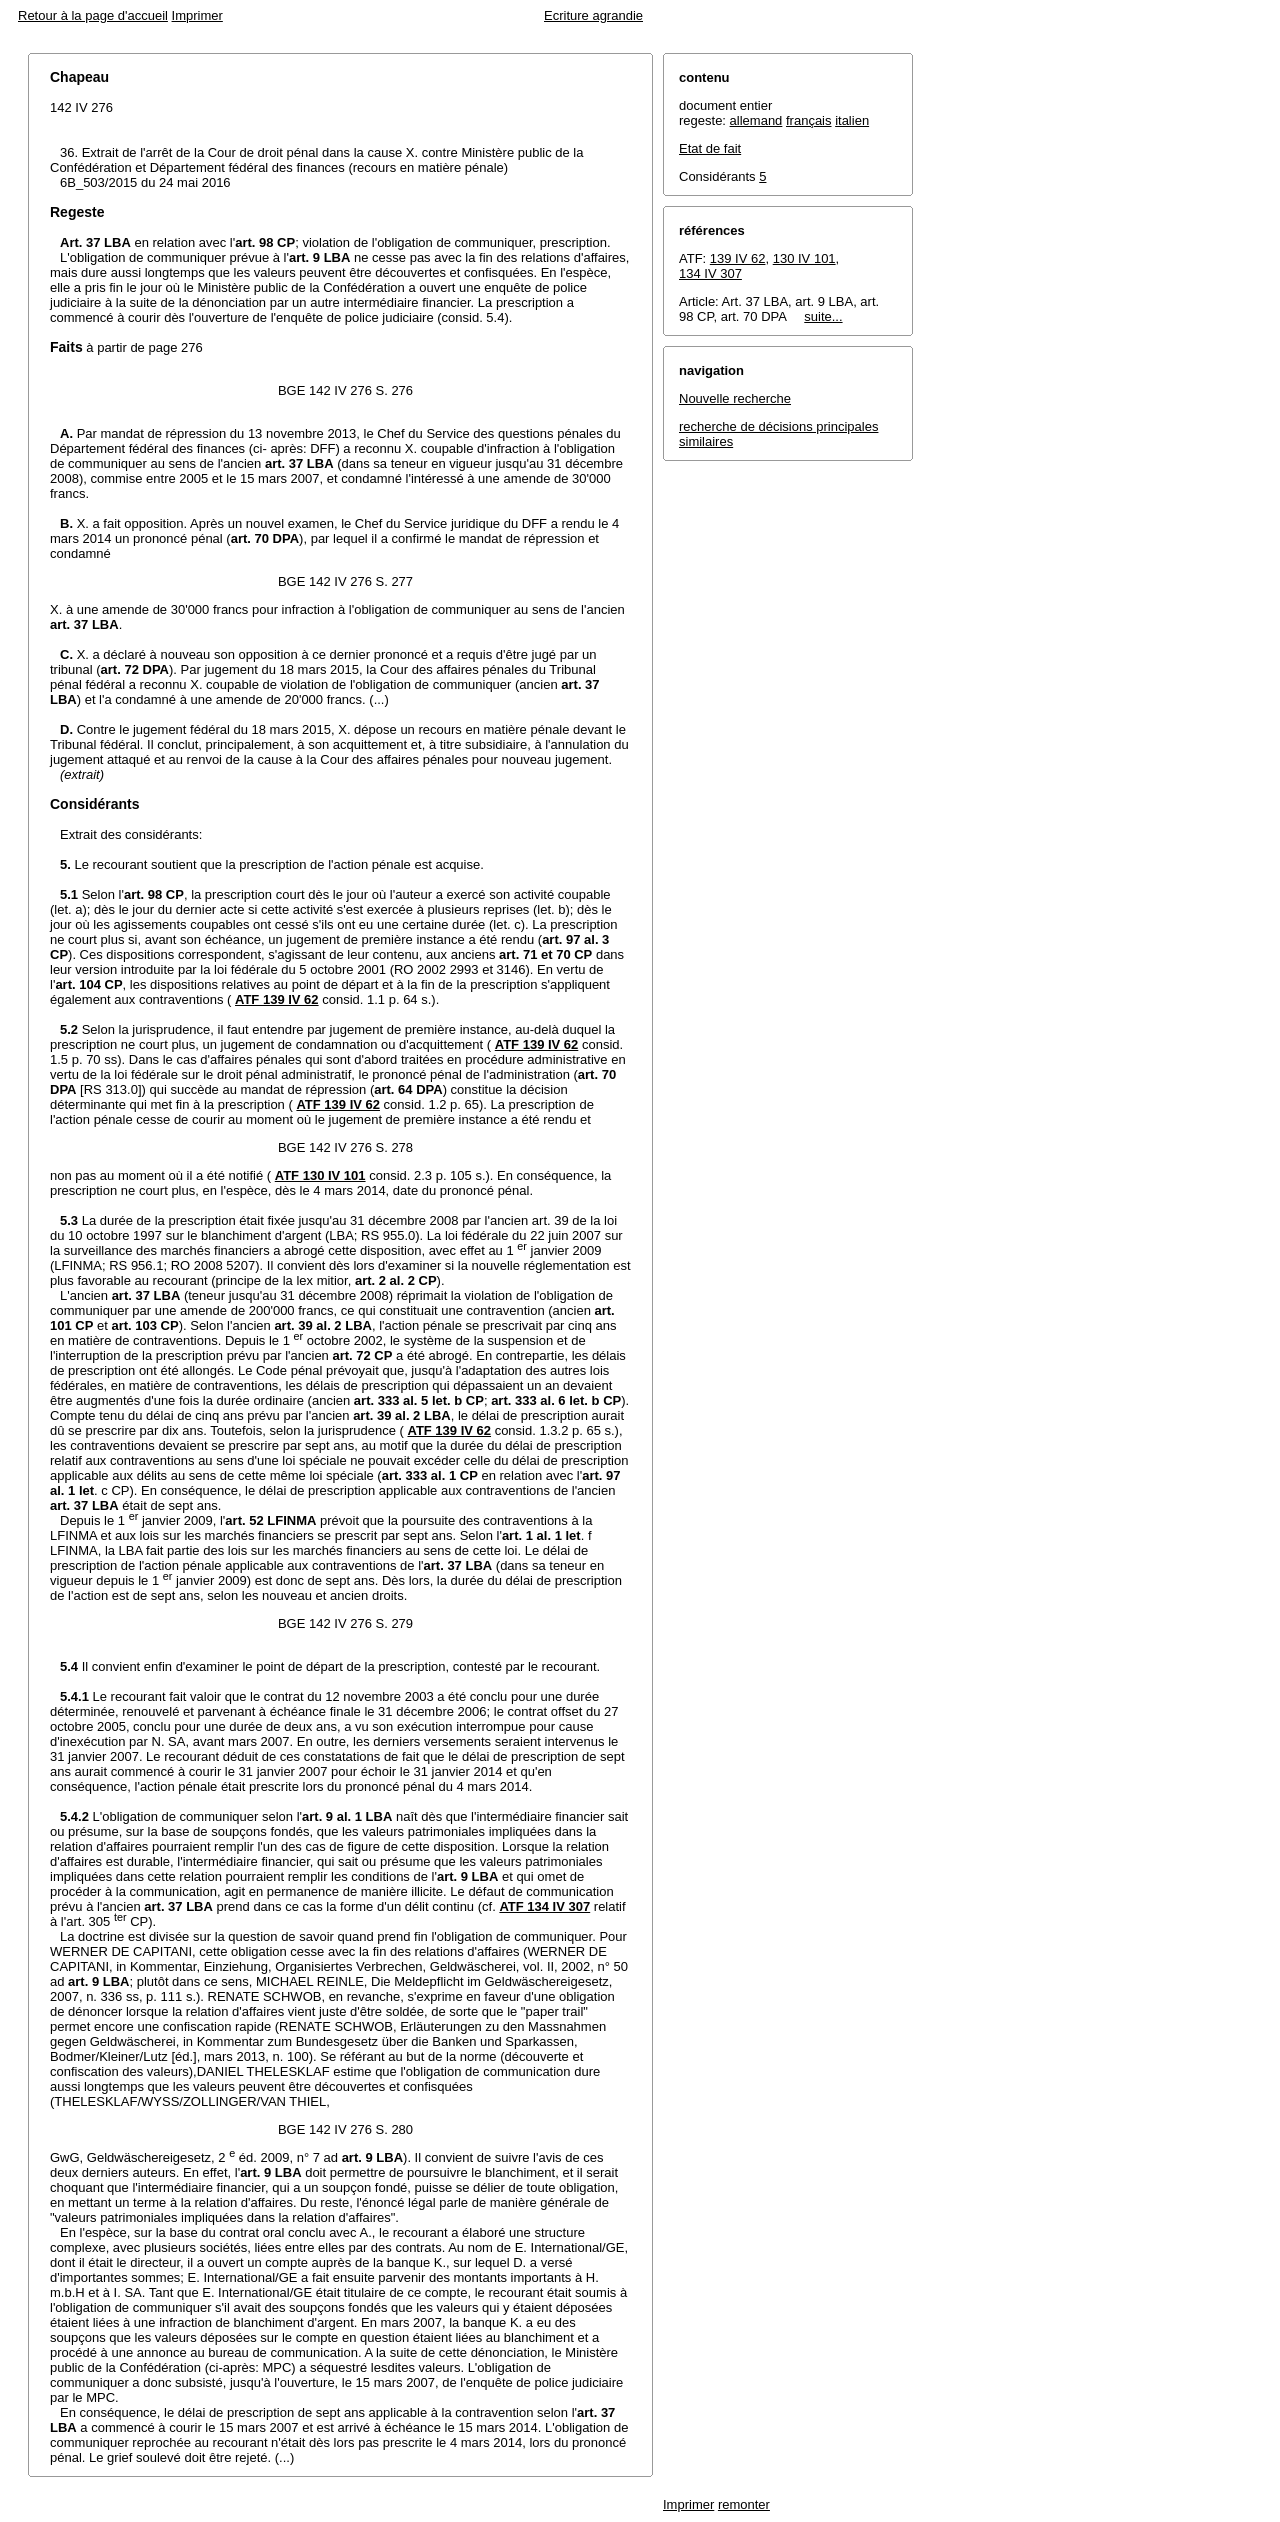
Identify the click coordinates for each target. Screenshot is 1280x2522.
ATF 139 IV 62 (277, 999)
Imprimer (197, 15)
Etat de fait (710, 148)
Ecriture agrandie (593, 15)
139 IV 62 (738, 258)
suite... (823, 316)
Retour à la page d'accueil (93, 15)
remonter (744, 2504)
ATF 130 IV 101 (320, 1175)
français (809, 120)
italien (852, 120)
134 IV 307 (710, 273)
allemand (756, 120)
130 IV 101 (804, 258)
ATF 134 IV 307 (544, 1906)
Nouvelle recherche (735, 398)
